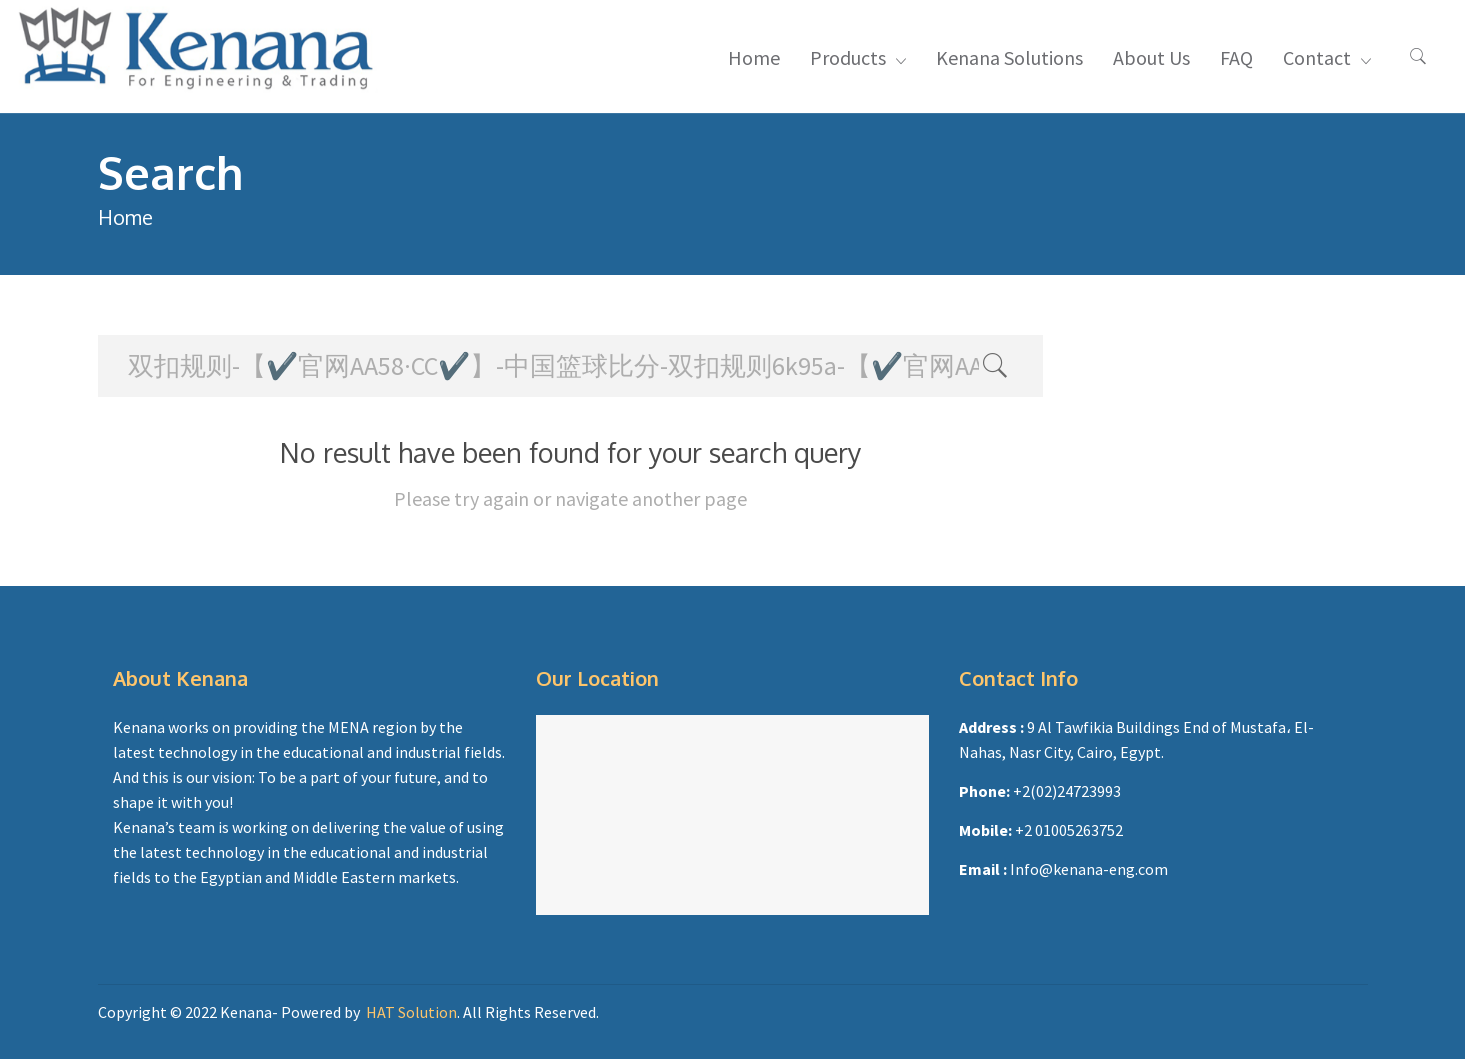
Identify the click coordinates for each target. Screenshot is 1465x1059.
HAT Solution (411, 1012)
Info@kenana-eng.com (1089, 869)
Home (125, 217)
